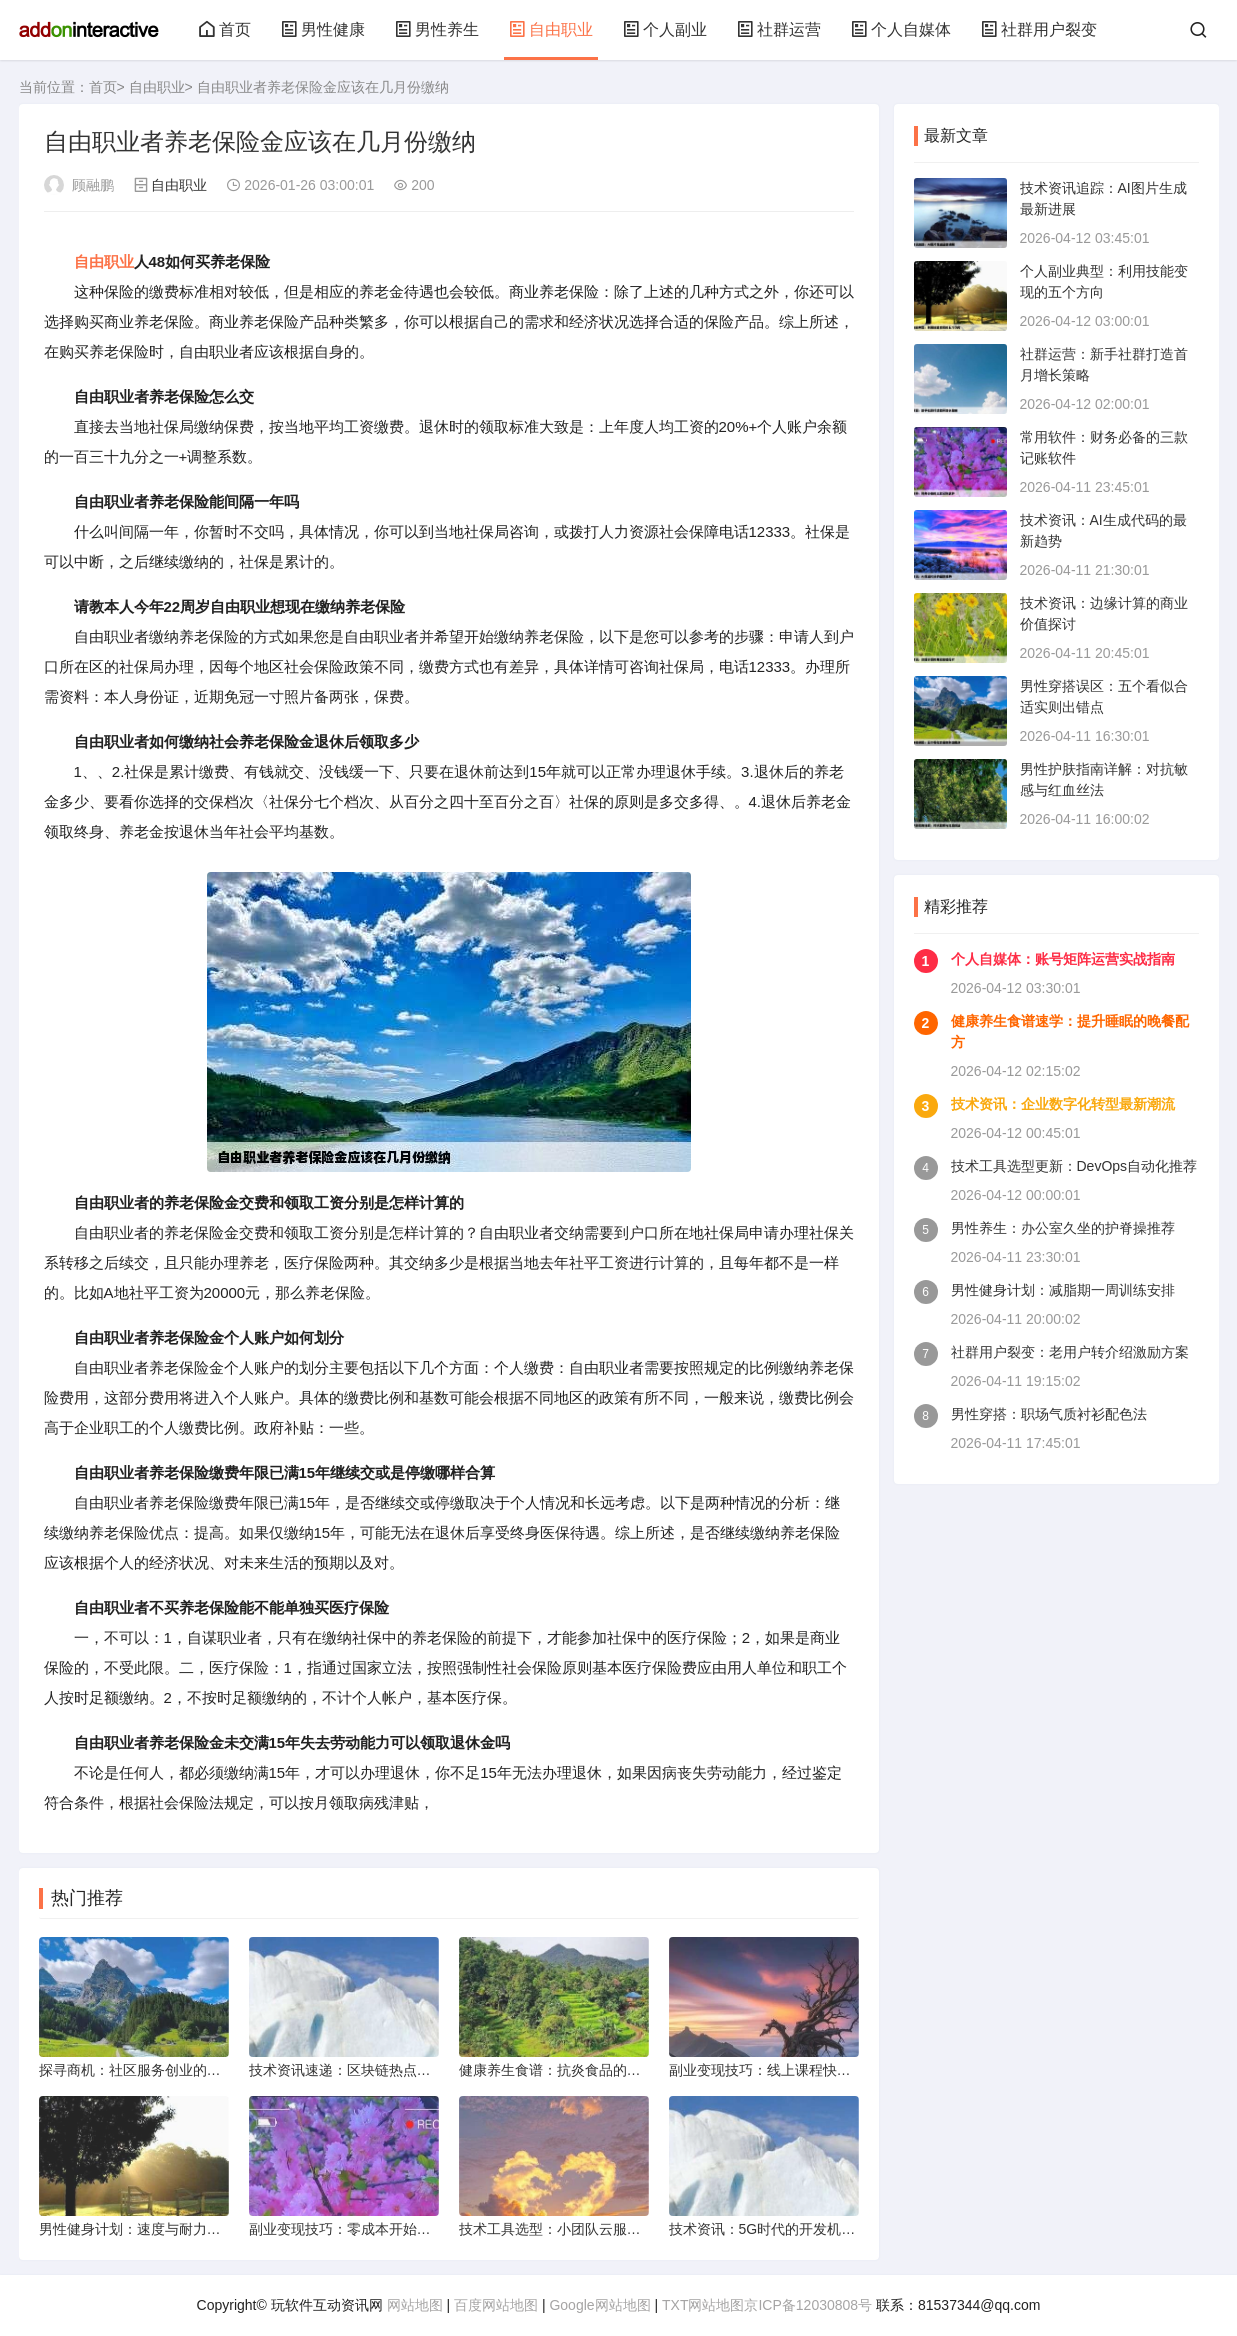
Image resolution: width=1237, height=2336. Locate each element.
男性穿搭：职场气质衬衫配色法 (1049, 1414)
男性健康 (323, 29)
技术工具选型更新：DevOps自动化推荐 (1074, 1166)
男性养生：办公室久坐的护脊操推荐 (1063, 1228)
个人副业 (665, 29)
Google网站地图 (599, 2305)
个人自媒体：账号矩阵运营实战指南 (1063, 959)
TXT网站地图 (703, 2305)
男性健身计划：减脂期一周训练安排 (1063, 1290)
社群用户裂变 (1039, 29)
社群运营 (779, 29)
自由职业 (551, 29)
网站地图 (415, 2305)
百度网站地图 (496, 2305)
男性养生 (437, 29)
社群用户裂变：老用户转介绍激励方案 (1070, 1352)
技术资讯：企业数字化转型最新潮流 (1063, 1104)
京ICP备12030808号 (808, 2305)
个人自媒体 (901, 29)
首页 (225, 29)
